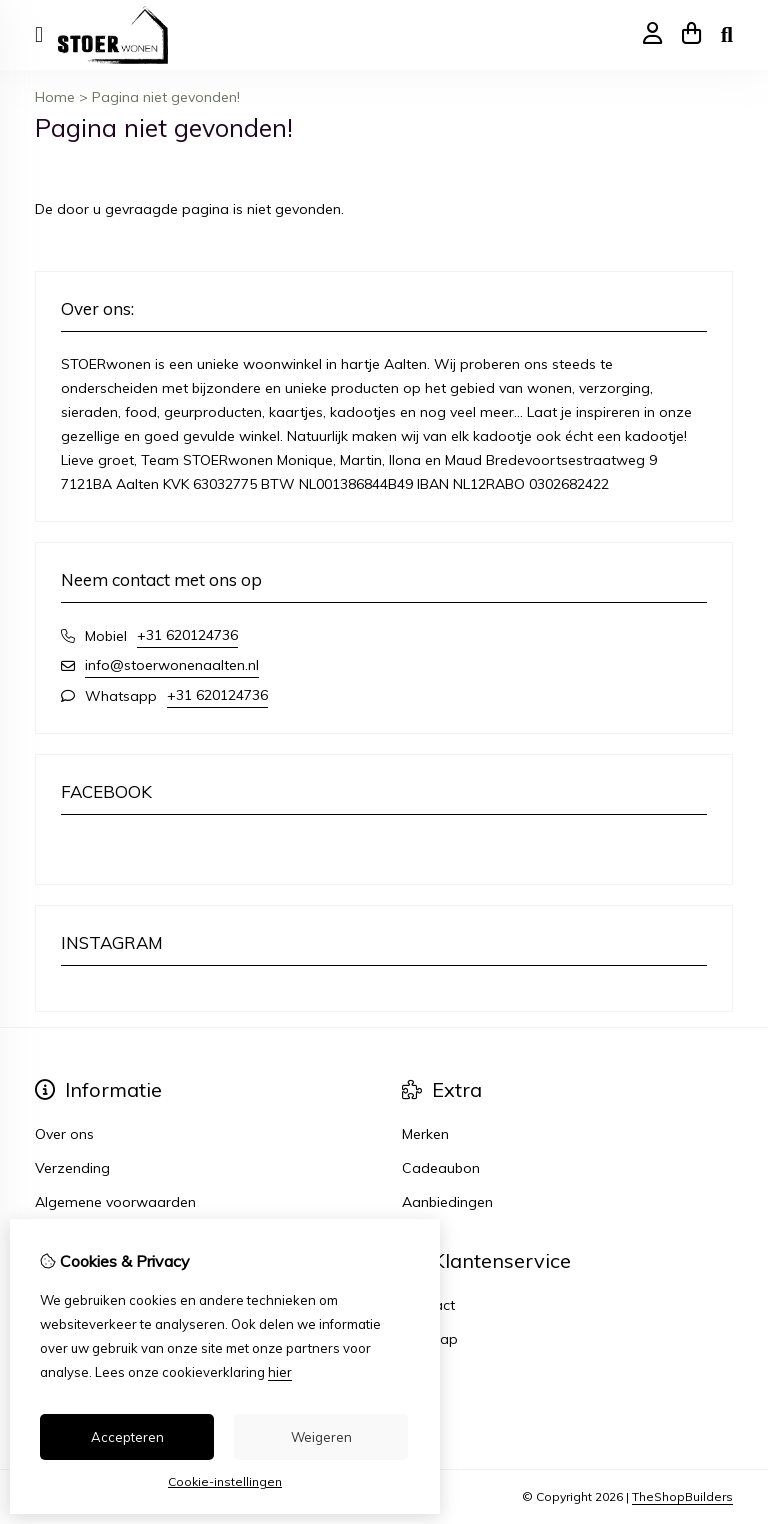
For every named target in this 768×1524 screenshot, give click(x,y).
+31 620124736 (187, 635)
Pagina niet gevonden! (166, 97)
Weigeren (321, 1437)
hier (280, 1372)
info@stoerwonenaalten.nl (172, 665)
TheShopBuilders (682, 1496)
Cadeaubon (441, 1168)
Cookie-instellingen (225, 1481)
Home (55, 97)
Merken (425, 1134)
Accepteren (127, 1437)
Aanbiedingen (447, 1202)
